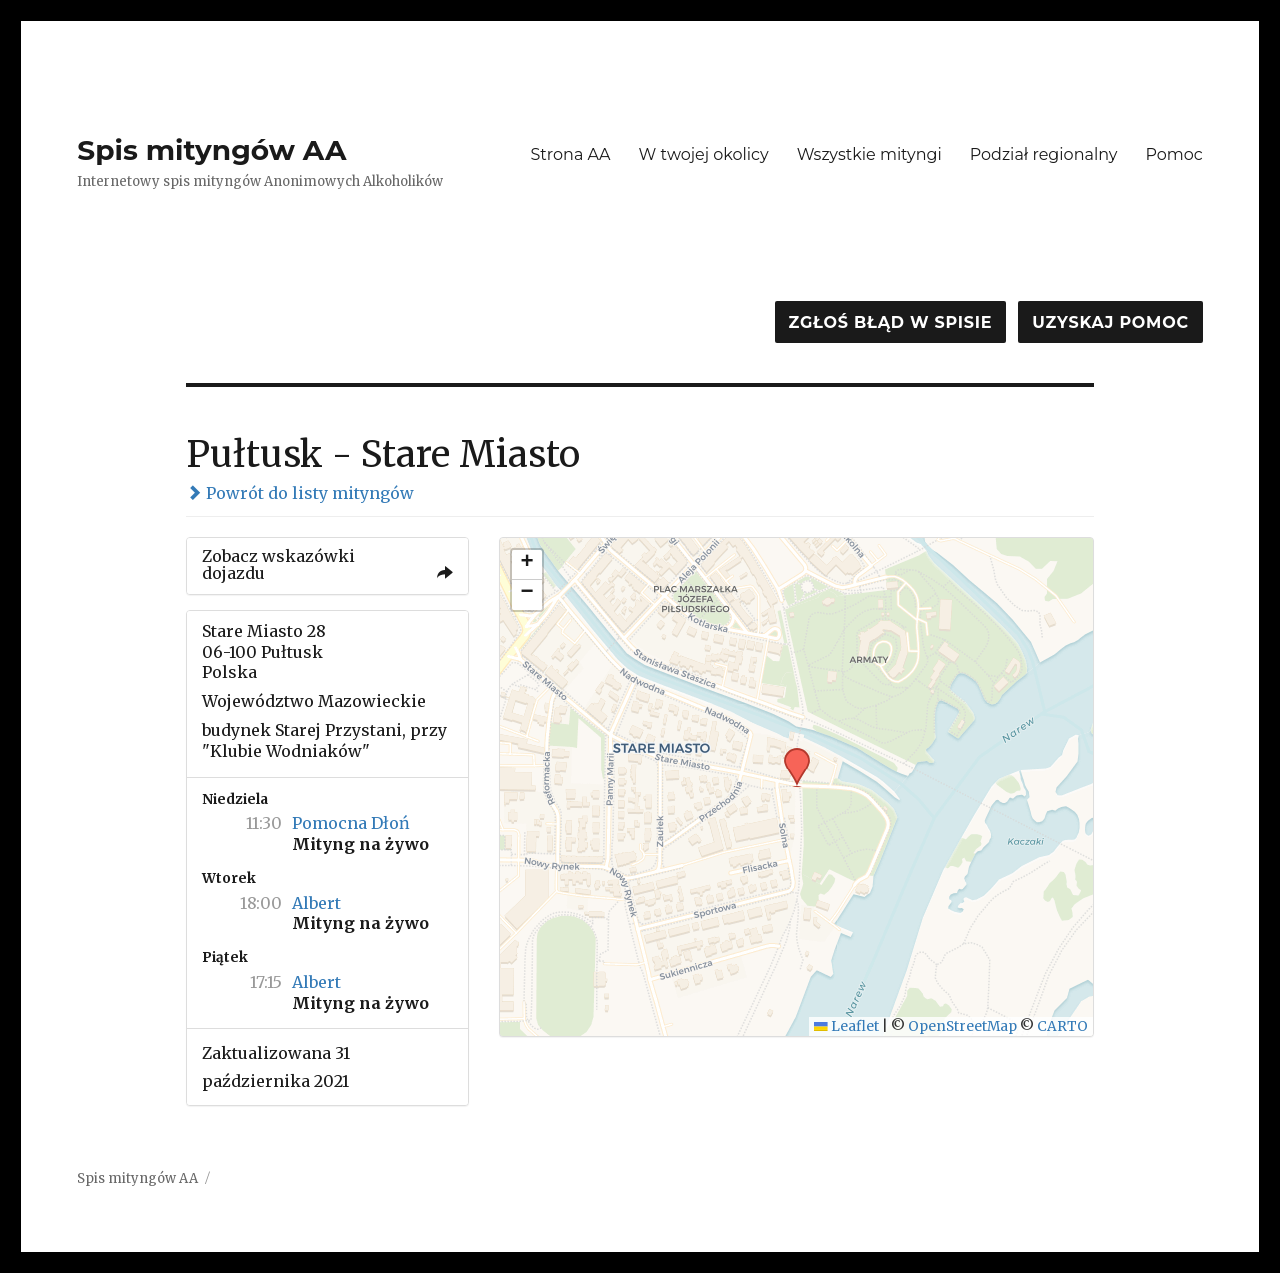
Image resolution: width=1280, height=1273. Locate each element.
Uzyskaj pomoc (1110, 322)
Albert (316, 903)
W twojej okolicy (704, 154)
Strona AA (570, 154)
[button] (790, 754)
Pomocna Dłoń (351, 823)
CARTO (1062, 1026)
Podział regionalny (1044, 154)
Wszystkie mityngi (869, 154)
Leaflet (846, 1026)
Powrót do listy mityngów (300, 493)
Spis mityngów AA (211, 150)
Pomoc (1173, 154)
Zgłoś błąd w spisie (891, 322)
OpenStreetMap (962, 1026)
